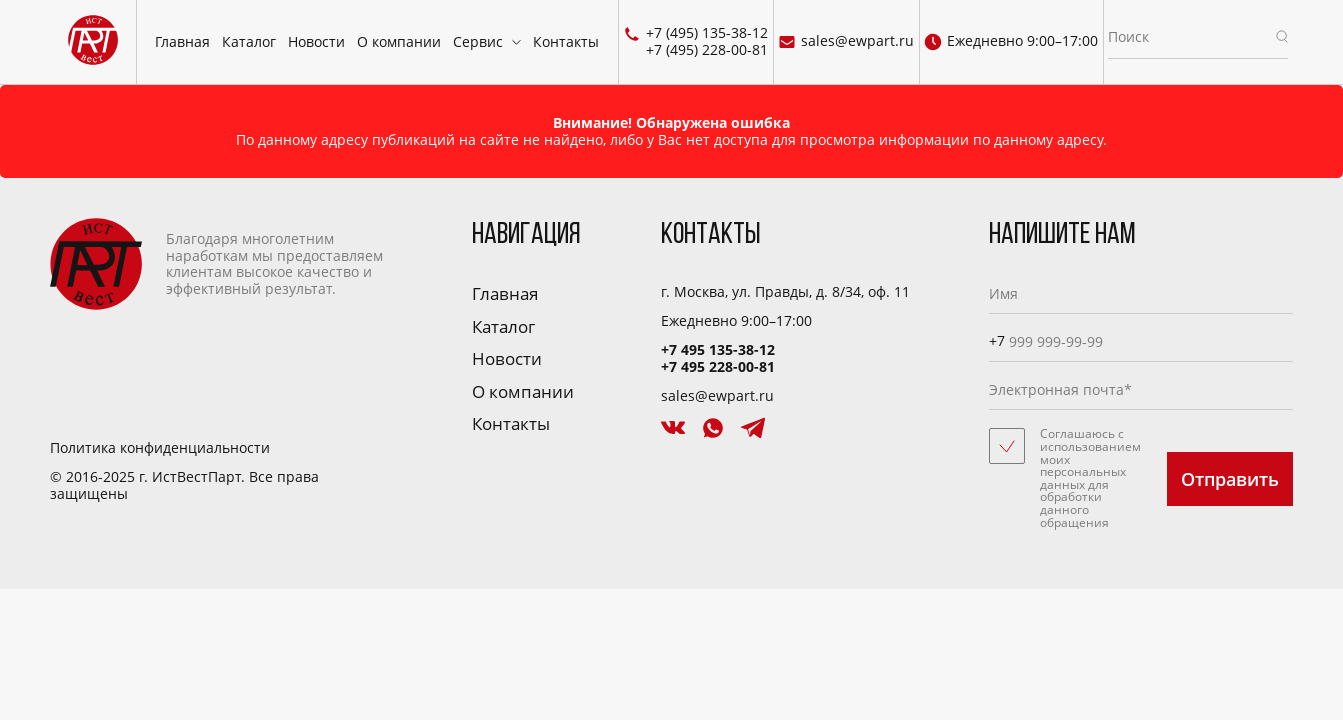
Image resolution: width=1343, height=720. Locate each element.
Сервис (478, 41)
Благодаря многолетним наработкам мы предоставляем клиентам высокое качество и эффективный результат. (216, 264)
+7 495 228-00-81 (718, 366)
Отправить (1230, 479)
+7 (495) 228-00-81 (707, 50)
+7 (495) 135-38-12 (707, 33)
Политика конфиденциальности (160, 448)
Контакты (566, 41)
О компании (399, 41)
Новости (316, 41)
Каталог (249, 41)
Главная (182, 41)
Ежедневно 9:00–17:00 (1011, 42)
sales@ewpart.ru (846, 42)
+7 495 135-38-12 (718, 349)
